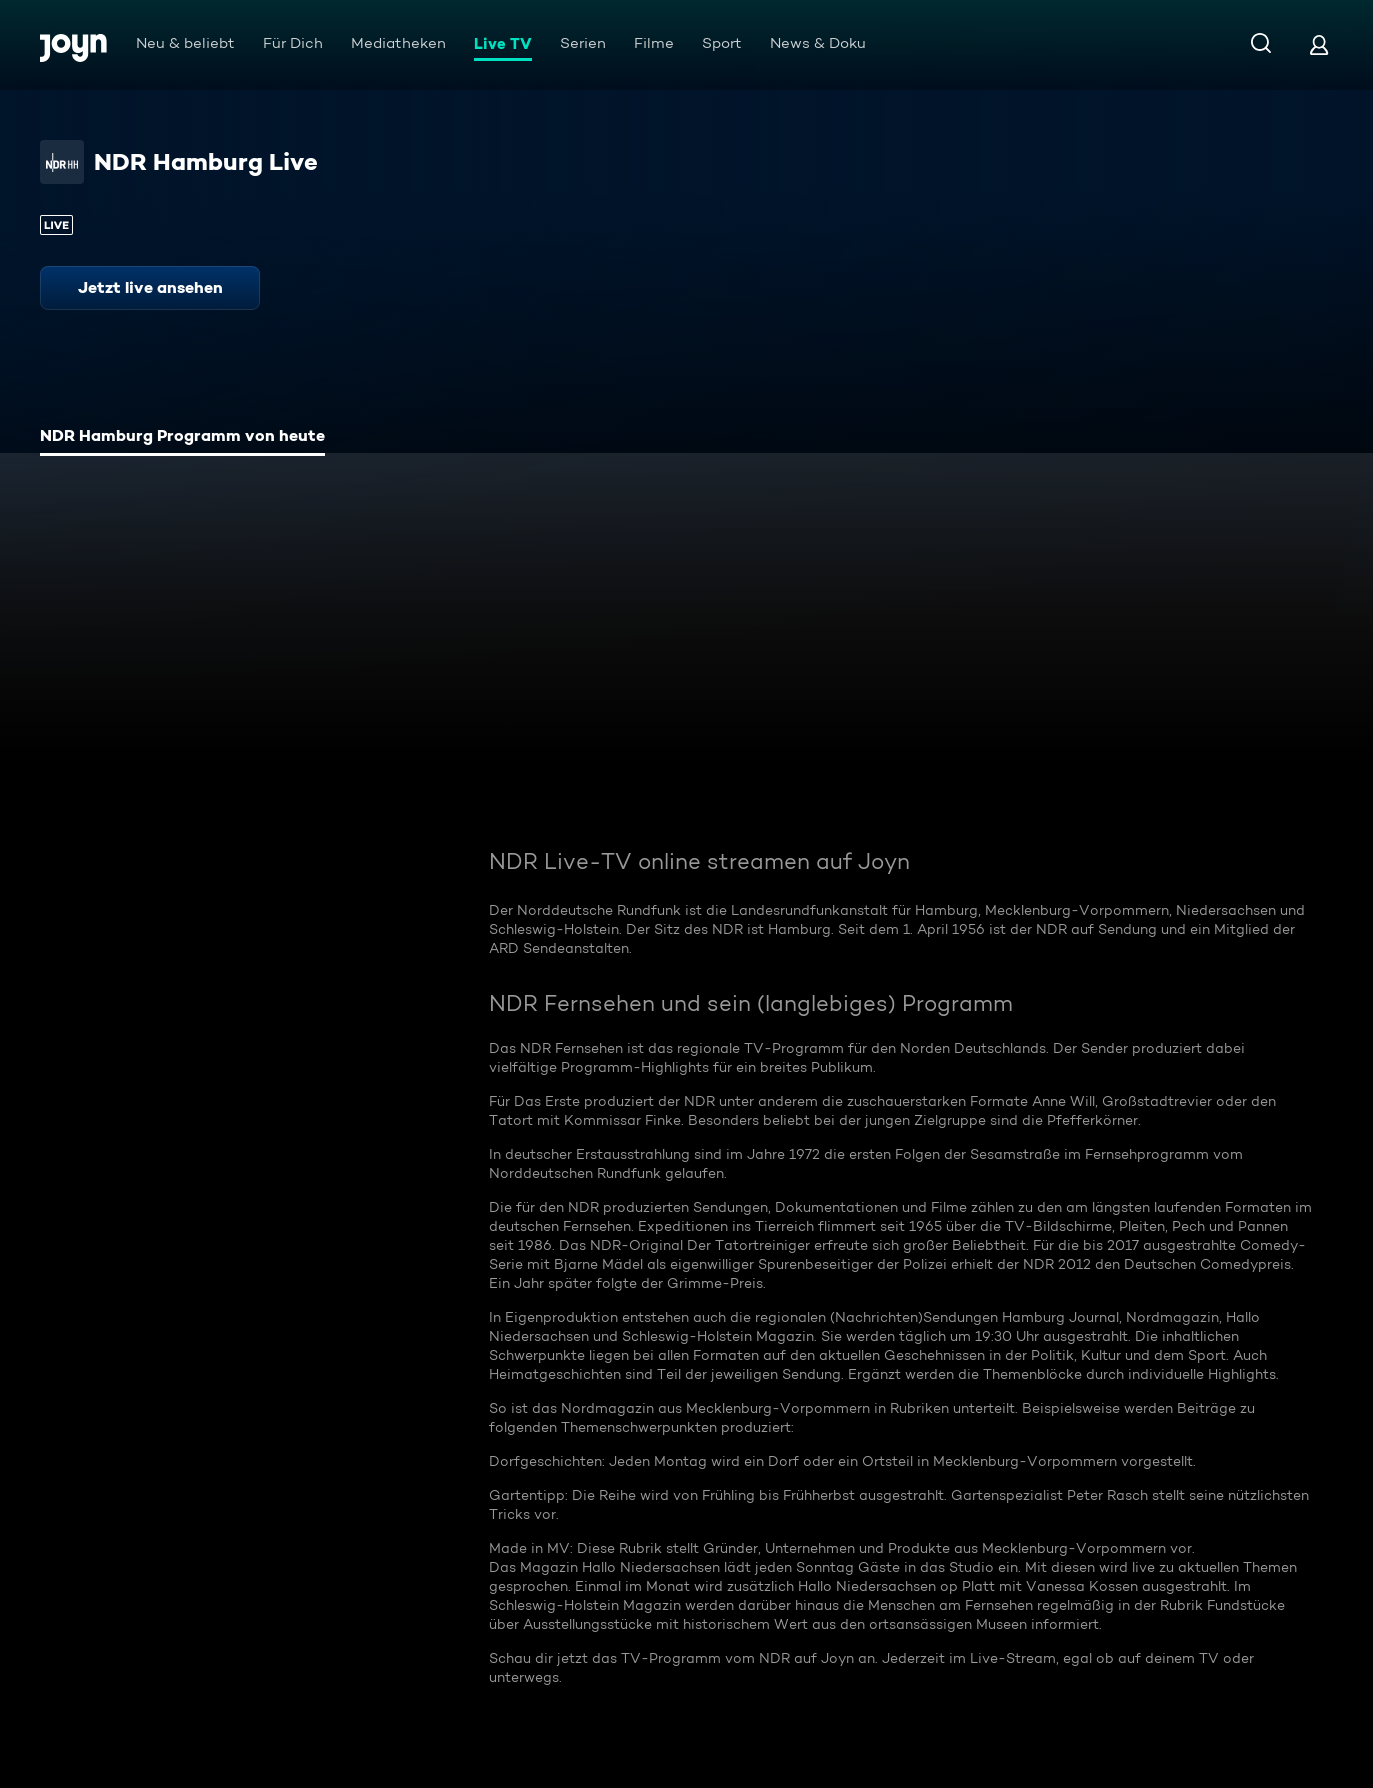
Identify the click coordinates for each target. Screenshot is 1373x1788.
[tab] (182, 438)
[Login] (1319, 44)
